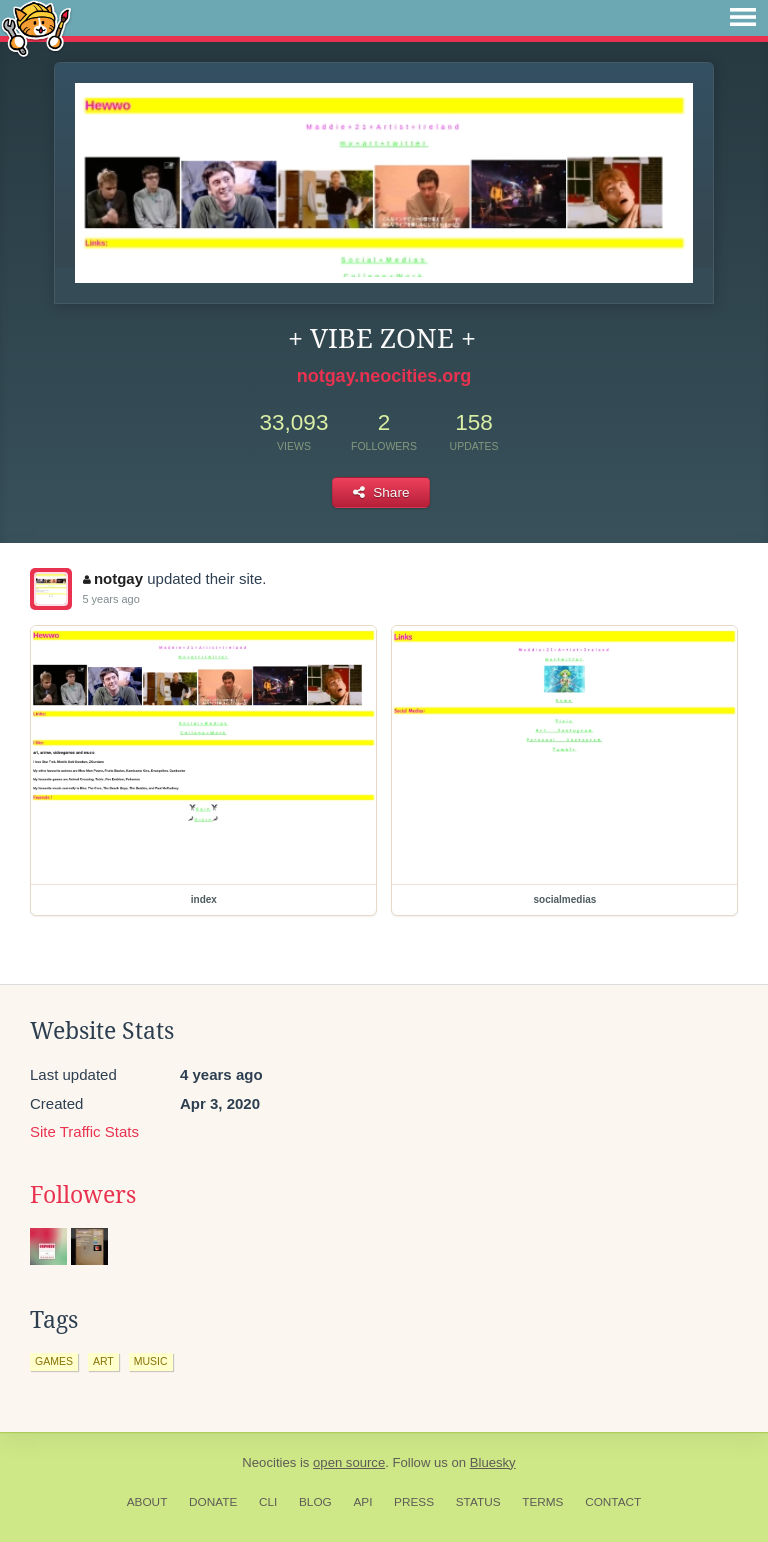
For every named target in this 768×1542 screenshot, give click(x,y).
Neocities (269, 1462)
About (147, 1502)
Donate (213, 1502)
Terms (542, 1502)
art (103, 1361)
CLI (268, 1502)
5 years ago (110, 599)
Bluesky (493, 1462)
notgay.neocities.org (384, 376)
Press (414, 1502)
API (362, 1502)
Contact (613, 1502)
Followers (83, 1195)
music (151, 1361)
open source (349, 1462)
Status (478, 1502)
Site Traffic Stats (84, 1131)
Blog (315, 1502)
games (54, 1361)
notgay (113, 578)
